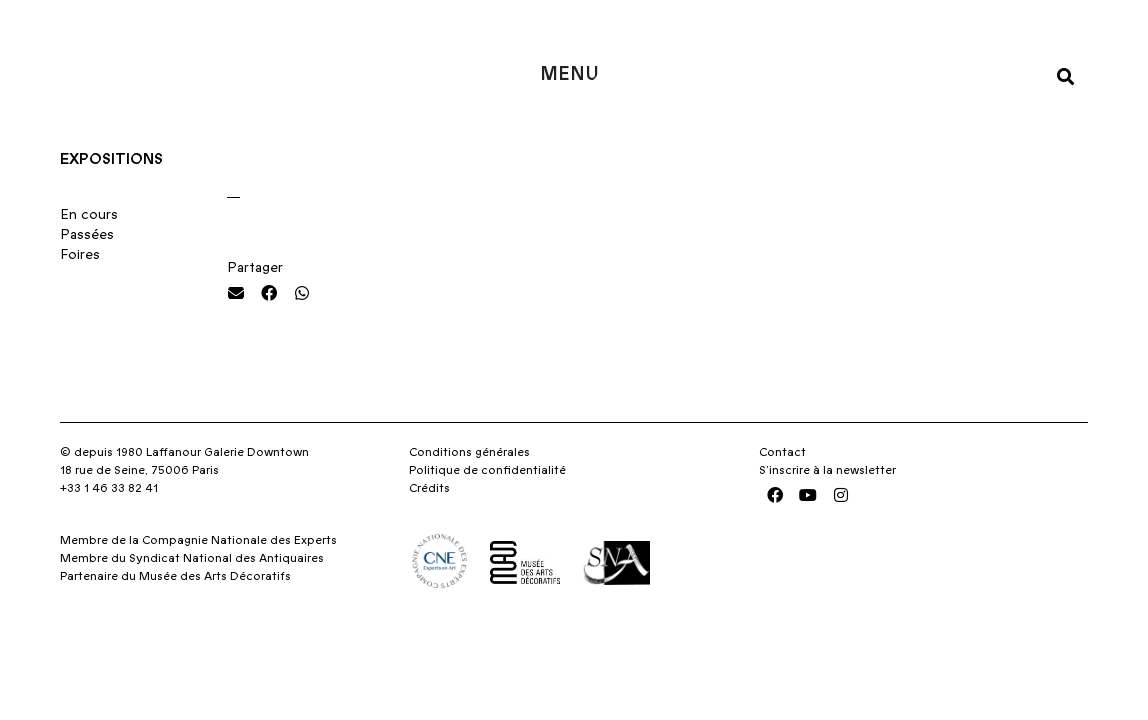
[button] (1065, 75)
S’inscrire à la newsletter (827, 519)
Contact (782, 501)
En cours (89, 264)
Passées (87, 284)
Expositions (111, 208)
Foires (80, 304)
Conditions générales (469, 501)
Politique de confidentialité (487, 519)
